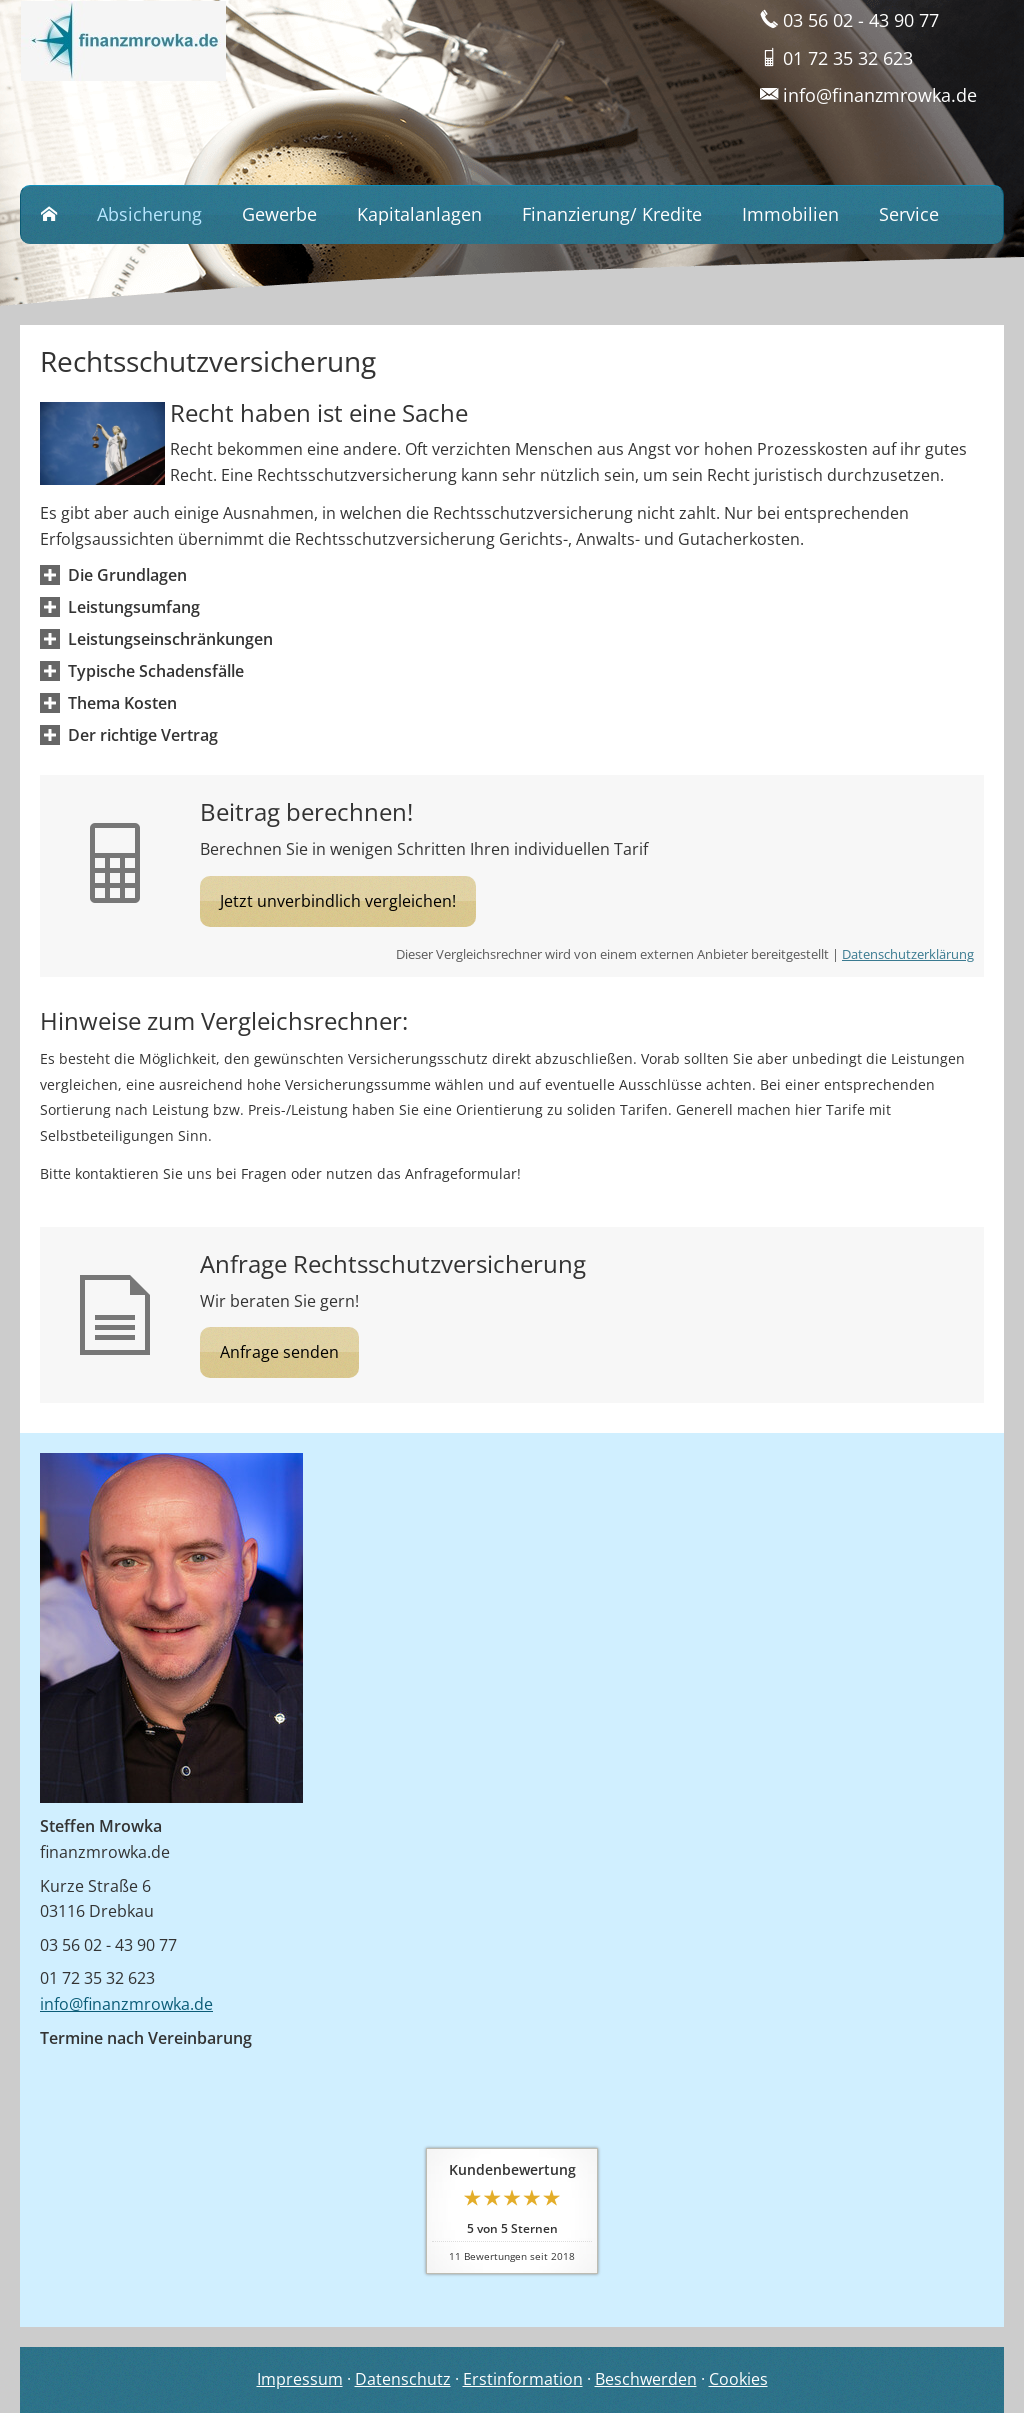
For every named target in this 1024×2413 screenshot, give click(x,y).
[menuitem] (49, 215)
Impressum (300, 2379)
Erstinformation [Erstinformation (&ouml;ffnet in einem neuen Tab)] (523, 2379)
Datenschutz (403, 2379)
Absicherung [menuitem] (149, 214)
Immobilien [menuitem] (790, 214)
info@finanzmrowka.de (126, 2004)
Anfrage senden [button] (279, 1352)
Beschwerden (646, 2379)
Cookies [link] (738, 2379)
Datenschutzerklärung (908, 954)
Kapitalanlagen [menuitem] (419, 214)
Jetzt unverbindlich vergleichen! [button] (338, 901)
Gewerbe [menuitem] (279, 214)
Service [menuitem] (909, 214)
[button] (127, 575)
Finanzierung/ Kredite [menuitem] (612, 214)
